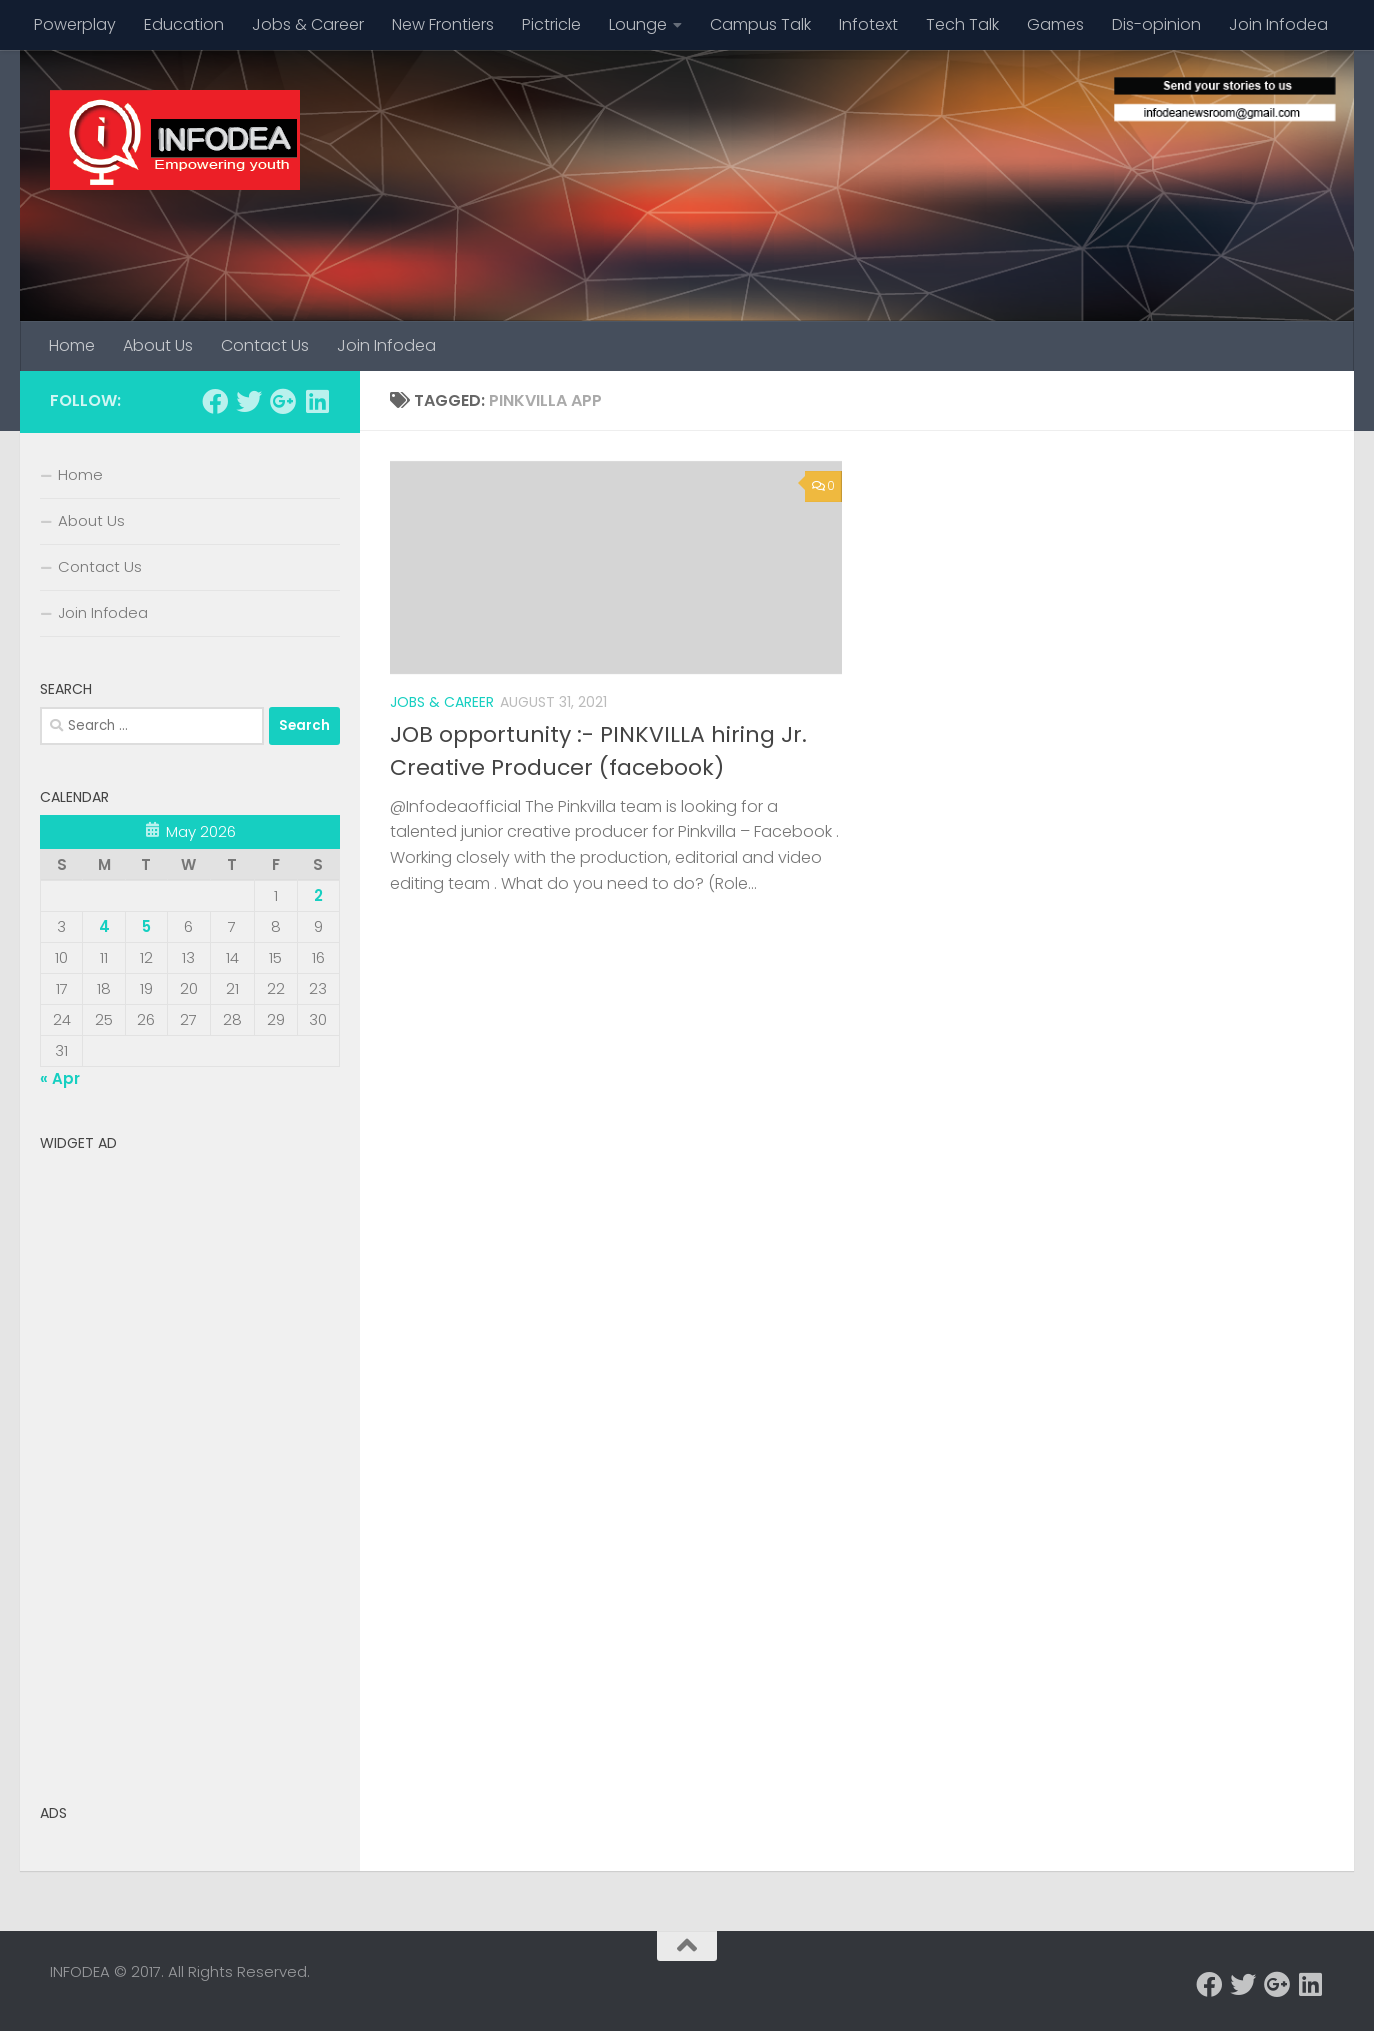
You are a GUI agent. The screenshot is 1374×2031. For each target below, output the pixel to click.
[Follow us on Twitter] (249, 401)
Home (72, 345)
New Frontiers (443, 24)
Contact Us (265, 345)
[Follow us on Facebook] (215, 401)
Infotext (868, 24)
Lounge (638, 24)
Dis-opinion (1156, 24)
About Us (158, 345)
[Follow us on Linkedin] (317, 401)
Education (184, 24)
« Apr (60, 1078)
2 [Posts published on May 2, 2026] (318, 895)
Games (1055, 24)
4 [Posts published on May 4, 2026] (104, 926)
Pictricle (551, 24)
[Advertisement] (190, 1461)
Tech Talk (962, 24)
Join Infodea (1278, 24)
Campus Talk (760, 24)
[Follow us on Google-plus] (283, 401)
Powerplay (75, 24)
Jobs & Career (308, 24)
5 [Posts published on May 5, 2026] (146, 926)
